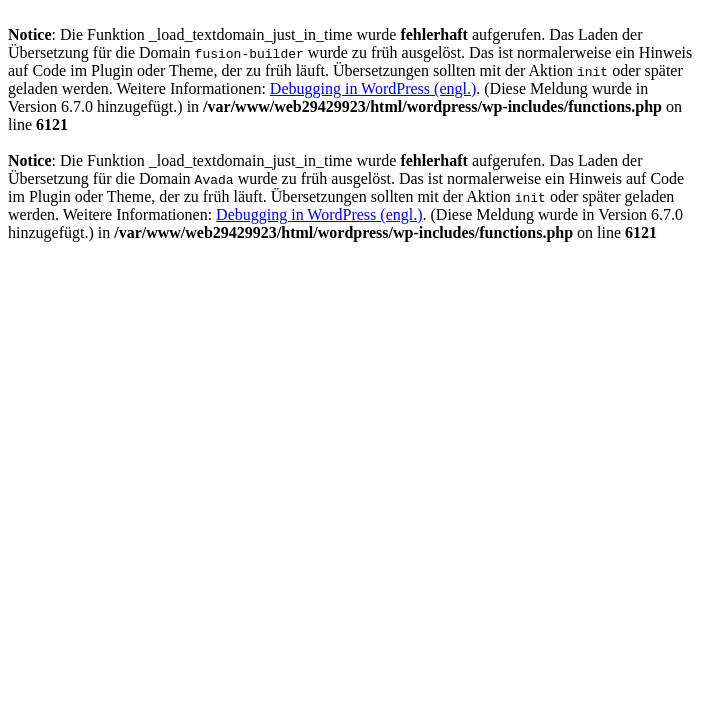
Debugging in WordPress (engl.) (373, 88)
